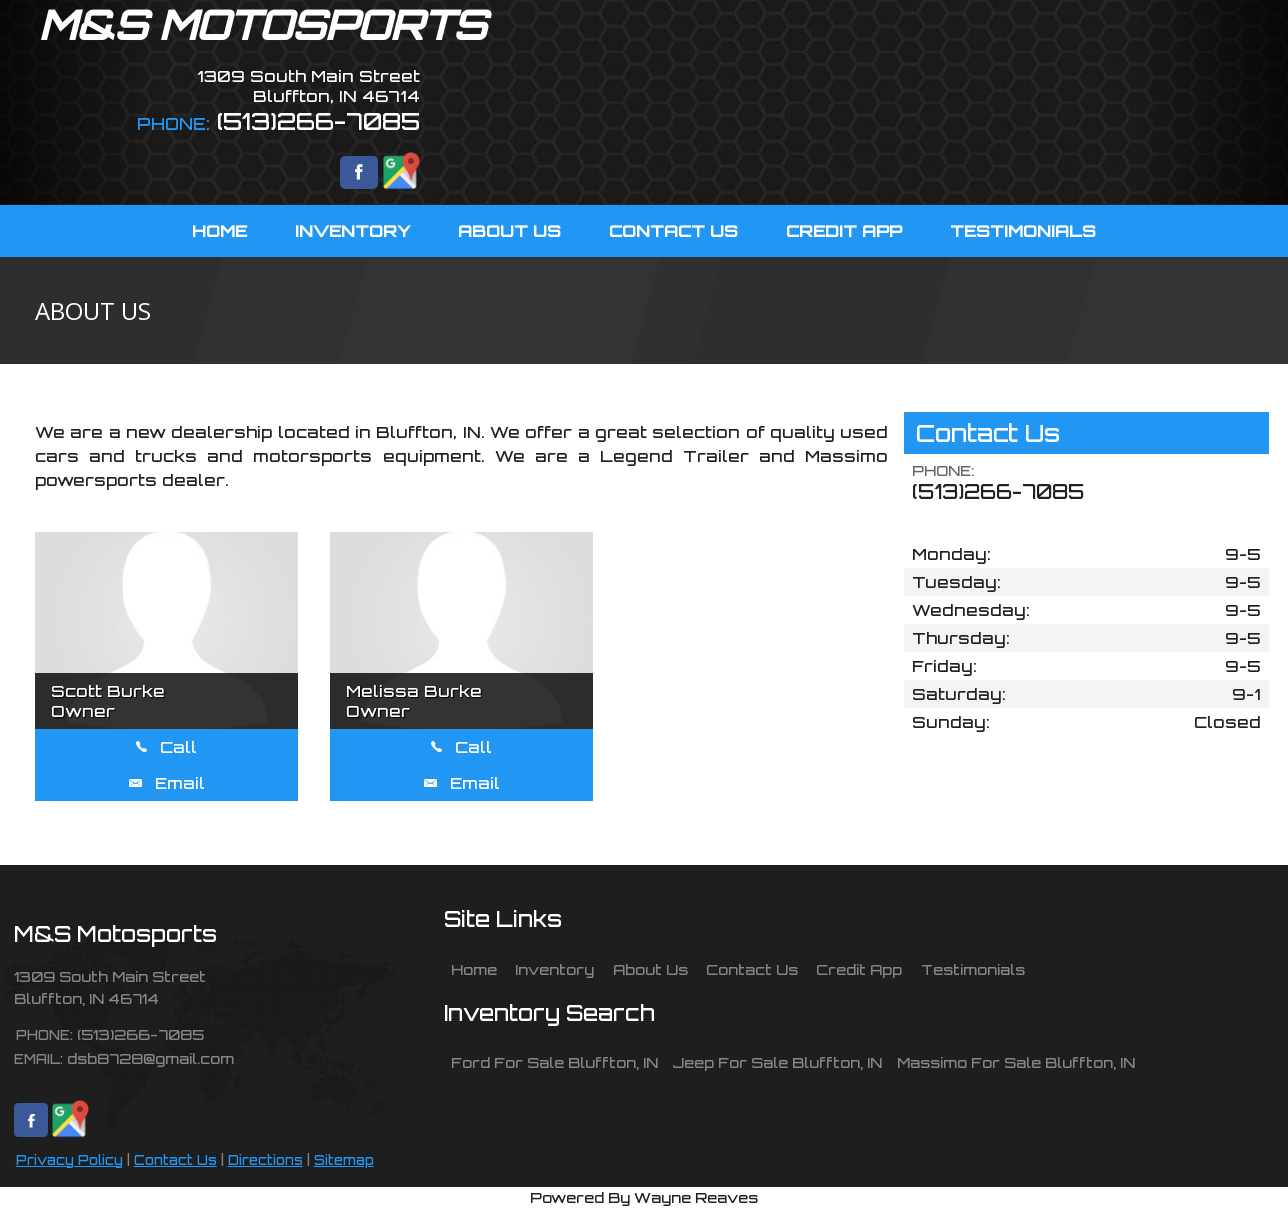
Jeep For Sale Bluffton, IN (777, 1062)
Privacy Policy (69, 1160)
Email (167, 783)
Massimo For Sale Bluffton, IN (1016, 1062)
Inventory (554, 969)
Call (166, 747)
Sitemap (344, 1160)
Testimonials (973, 969)
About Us (650, 969)
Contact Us (175, 1160)
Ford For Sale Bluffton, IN (554, 1062)
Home (474, 969)
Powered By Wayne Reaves (644, 1197)
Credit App (859, 969)
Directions (265, 1160)
